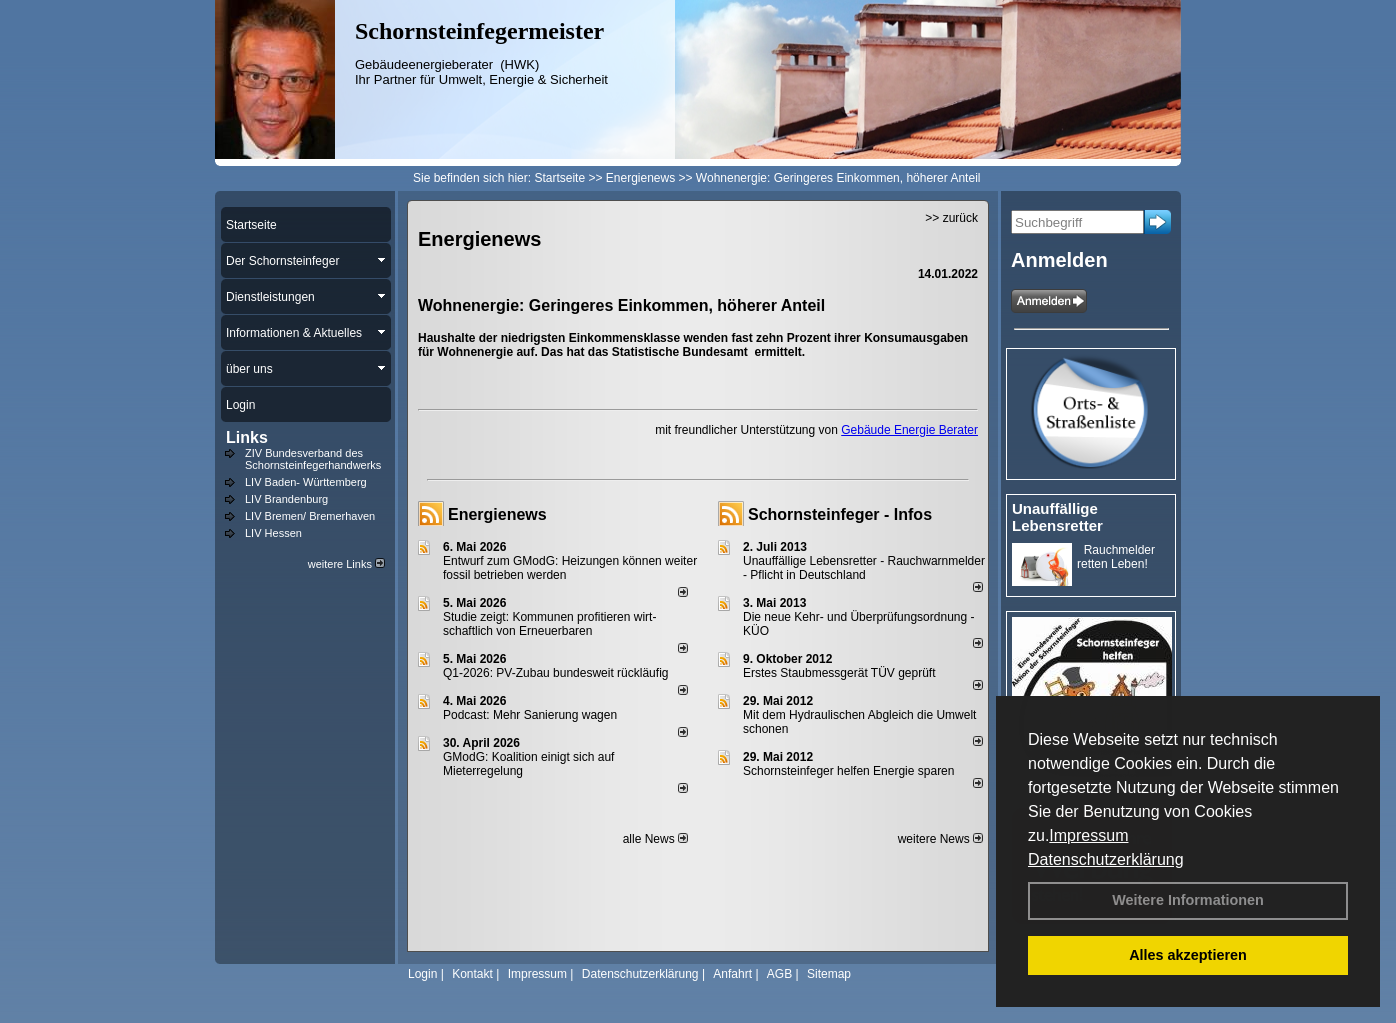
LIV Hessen (273, 533)
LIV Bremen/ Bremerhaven (310, 516)
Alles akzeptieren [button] (1188, 955)
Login (422, 974)
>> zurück (951, 218)
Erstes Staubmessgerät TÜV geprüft (839, 673)
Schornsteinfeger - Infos (840, 514)
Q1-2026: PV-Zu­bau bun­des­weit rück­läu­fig (555, 673)
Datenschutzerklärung (1106, 859)
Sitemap (829, 974)
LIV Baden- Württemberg (306, 482)
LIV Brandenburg (286, 499)
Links (247, 437)
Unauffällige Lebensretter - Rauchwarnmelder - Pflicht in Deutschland (864, 568)
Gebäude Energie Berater (909, 430)
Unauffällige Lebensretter (1057, 517)
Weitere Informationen (1188, 900)
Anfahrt (732, 974)
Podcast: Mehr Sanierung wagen (530, 715)
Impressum (1088, 835)
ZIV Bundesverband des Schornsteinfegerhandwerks (313, 459)
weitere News (940, 839)
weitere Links (346, 564)
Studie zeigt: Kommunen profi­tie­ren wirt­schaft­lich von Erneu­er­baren (549, 624)
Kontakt (472, 974)
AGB (779, 974)
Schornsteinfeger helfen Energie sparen (848, 771)
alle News (655, 839)
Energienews (497, 514)
